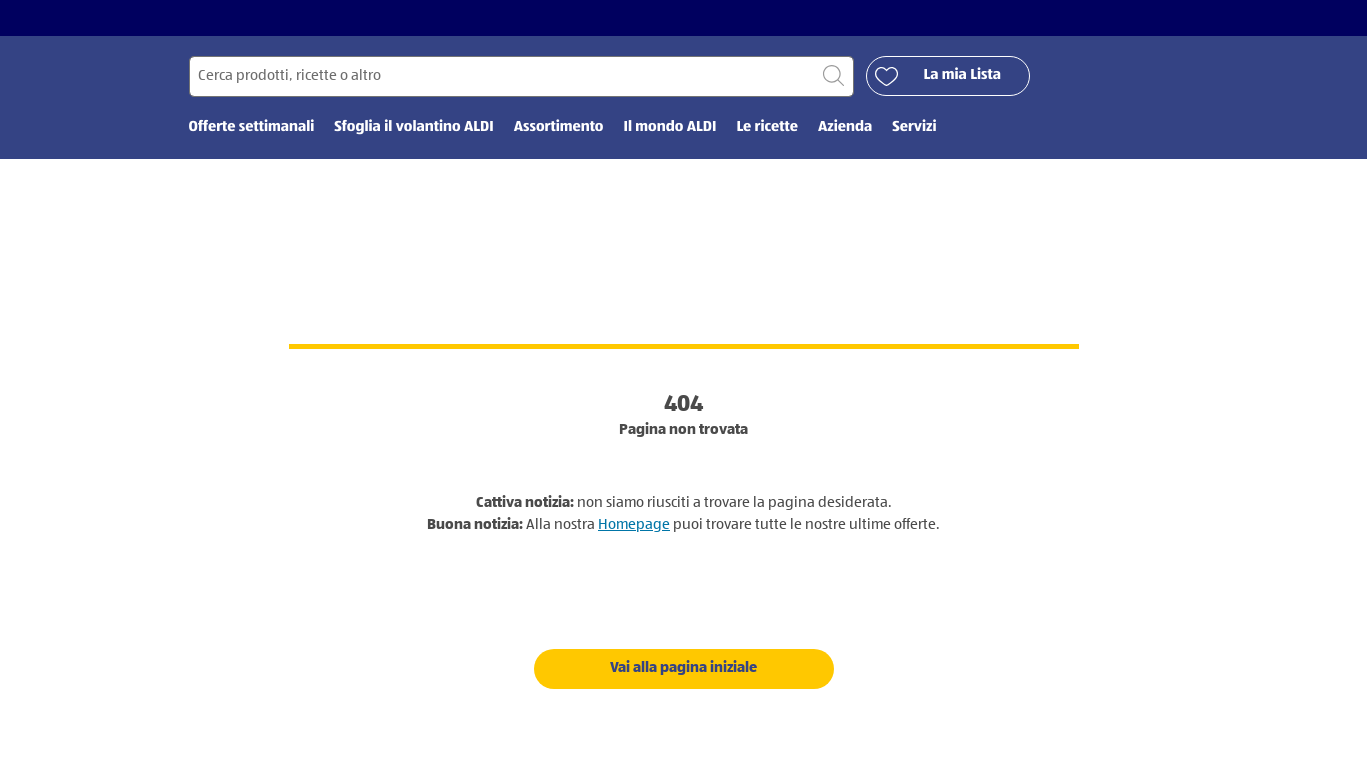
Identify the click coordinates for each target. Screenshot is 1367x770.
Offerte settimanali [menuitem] (252, 127)
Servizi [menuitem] (914, 127)
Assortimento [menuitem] (559, 127)
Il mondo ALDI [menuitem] (669, 127)
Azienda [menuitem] (845, 127)
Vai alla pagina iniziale (683, 667)
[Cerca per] (521, 76)
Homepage (634, 524)
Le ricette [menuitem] (767, 127)
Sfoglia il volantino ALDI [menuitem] (413, 127)
